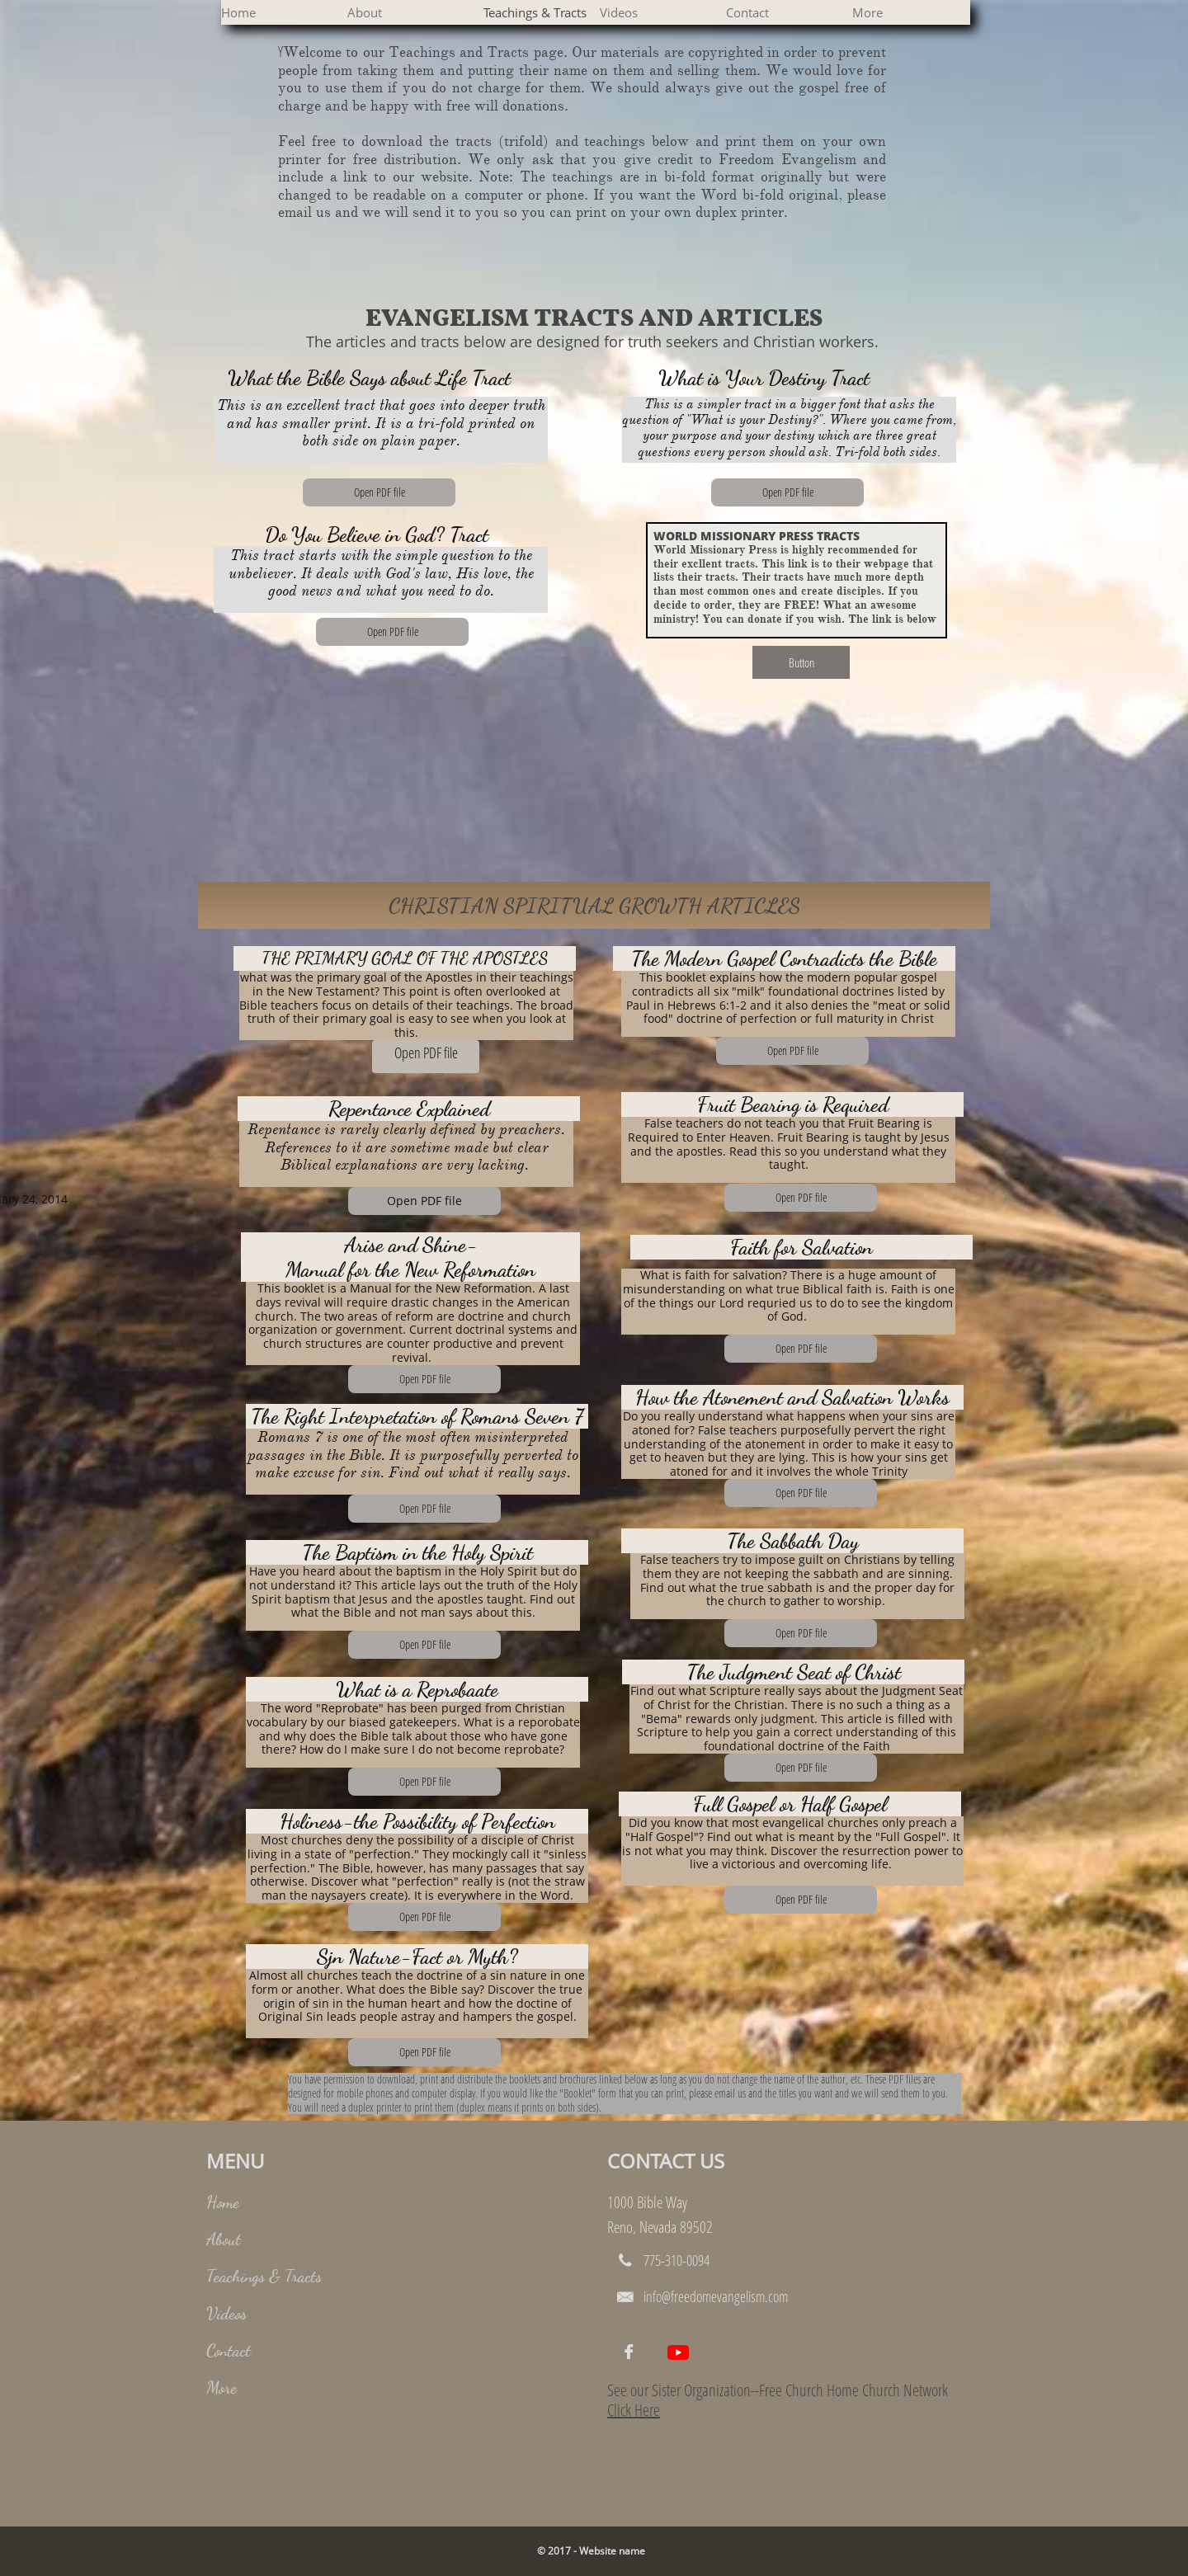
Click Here (633, 2410)
